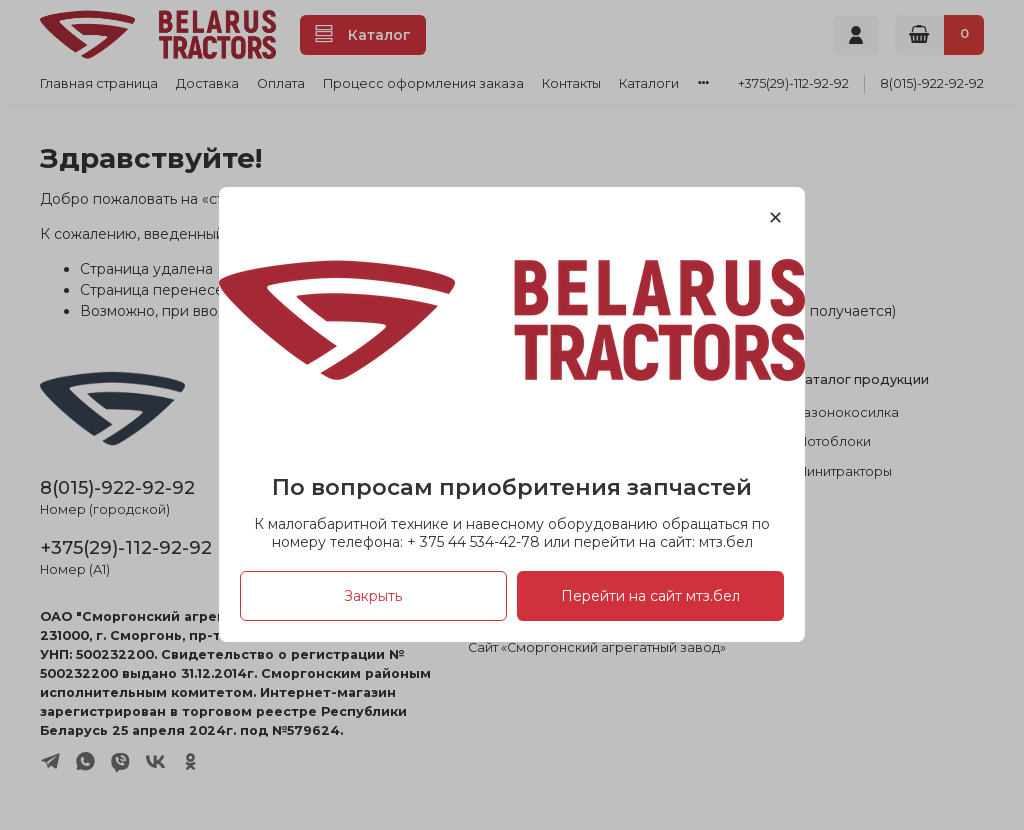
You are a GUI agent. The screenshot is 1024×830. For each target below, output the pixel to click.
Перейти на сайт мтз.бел (650, 597)
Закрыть (373, 597)
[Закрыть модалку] (775, 218)
